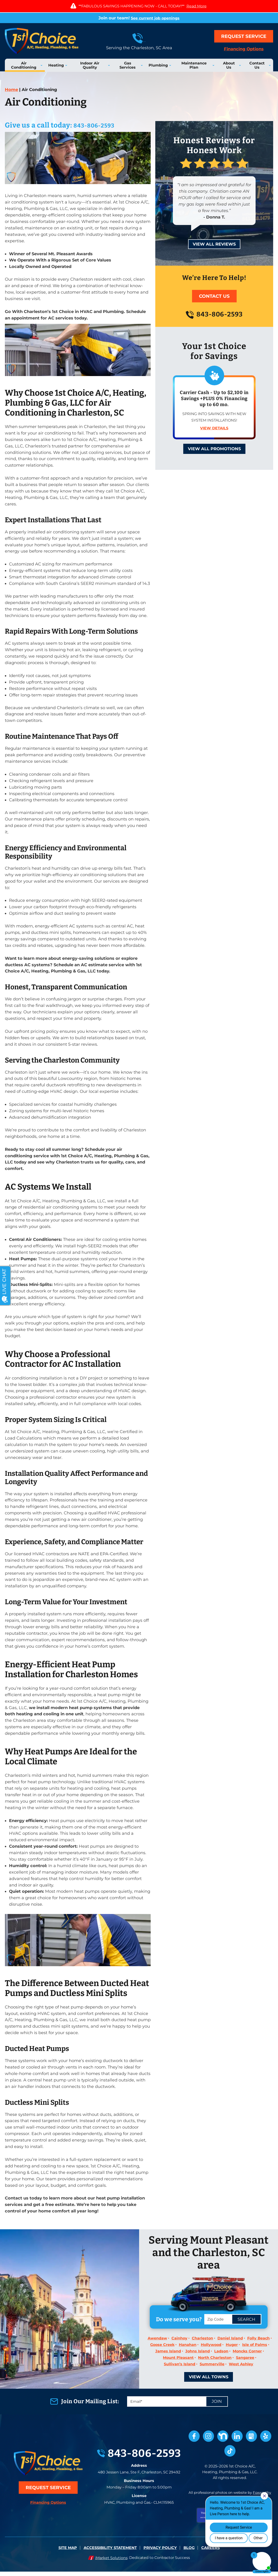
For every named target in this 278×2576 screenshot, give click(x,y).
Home (11, 89)
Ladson (171, 2357)
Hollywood (251, 2344)
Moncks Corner (199, 2357)
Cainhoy (191, 2338)
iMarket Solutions (111, 2562)
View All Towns (208, 2383)
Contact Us (214, 296)
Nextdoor (222, 2442)
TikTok (229, 2457)
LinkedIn (237, 2442)
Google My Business (251, 2442)
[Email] (177, 2408)
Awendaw (167, 2338)
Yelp (265, 2442)
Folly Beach (167, 2344)
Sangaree (210, 2363)
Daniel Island (246, 2338)
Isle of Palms (185, 2351)
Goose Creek (197, 2344)
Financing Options (244, 49)
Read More (196, 6)
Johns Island (249, 2351)
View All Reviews (214, 244)
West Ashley (224, 2370)
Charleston (216, 2338)
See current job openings (155, 18)
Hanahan (225, 2344)
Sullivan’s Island (242, 2363)
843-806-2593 (138, 38)
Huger (161, 2351)
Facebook (194, 2442)
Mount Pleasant (237, 2357)
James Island (218, 2351)
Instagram (208, 2442)
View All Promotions (214, 448)
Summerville (192, 2370)
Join (217, 2407)
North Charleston (177, 2363)
